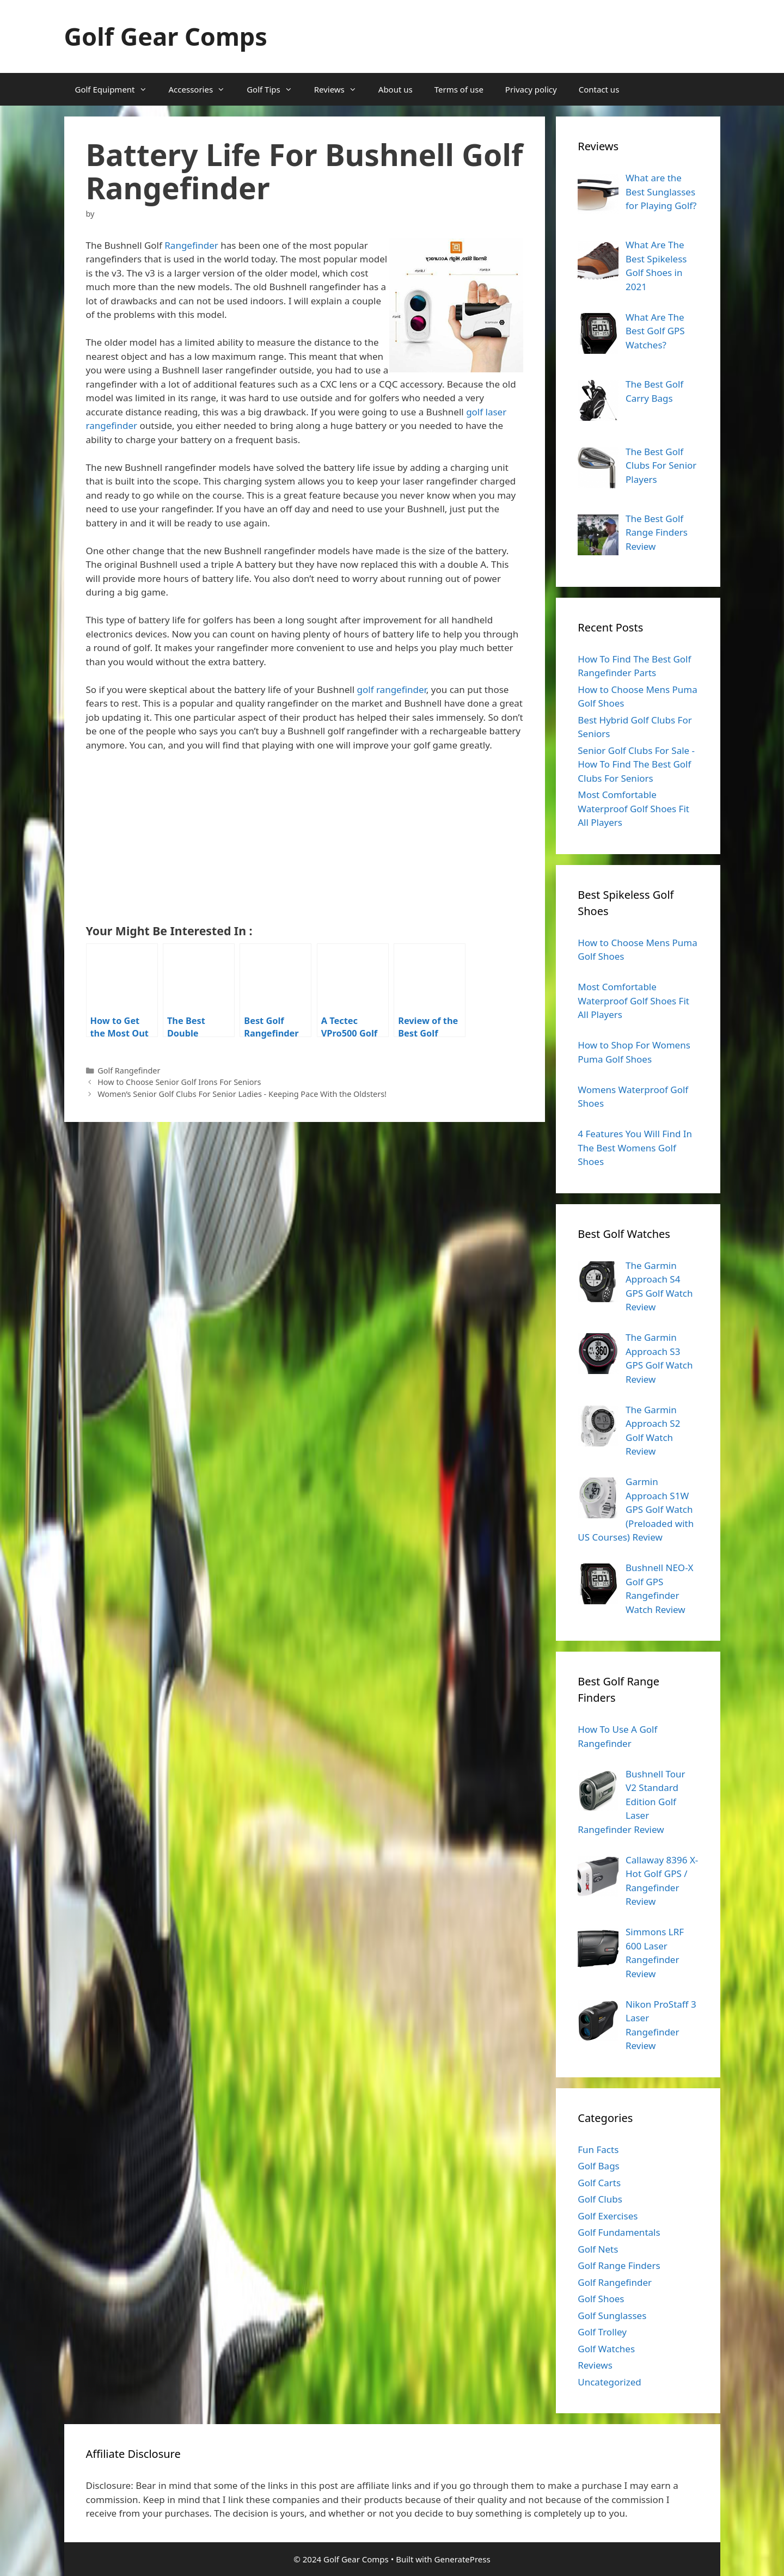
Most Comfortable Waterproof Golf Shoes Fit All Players (633, 808)
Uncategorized (609, 2382)
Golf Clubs (600, 2199)
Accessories (202, 89)
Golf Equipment (116, 89)
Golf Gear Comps (165, 36)
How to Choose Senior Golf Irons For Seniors (179, 1082)
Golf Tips (275, 89)
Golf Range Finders (619, 2265)
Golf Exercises (608, 2216)
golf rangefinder (391, 689)
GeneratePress (462, 2559)
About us (395, 89)
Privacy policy (531, 89)
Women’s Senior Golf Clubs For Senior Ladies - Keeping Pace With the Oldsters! (242, 1094)
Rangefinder (191, 245)
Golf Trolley (602, 2332)
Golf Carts (599, 2182)
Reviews (340, 89)
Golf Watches (606, 2348)
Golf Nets (598, 2249)
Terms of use (458, 89)
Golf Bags (599, 2166)
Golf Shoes (601, 2298)
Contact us (599, 89)
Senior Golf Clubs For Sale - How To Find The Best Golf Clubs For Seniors (636, 764)
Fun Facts (598, 2149)
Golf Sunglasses (612, 2315)
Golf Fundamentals (619, 2232)
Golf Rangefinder (128, 1070)
